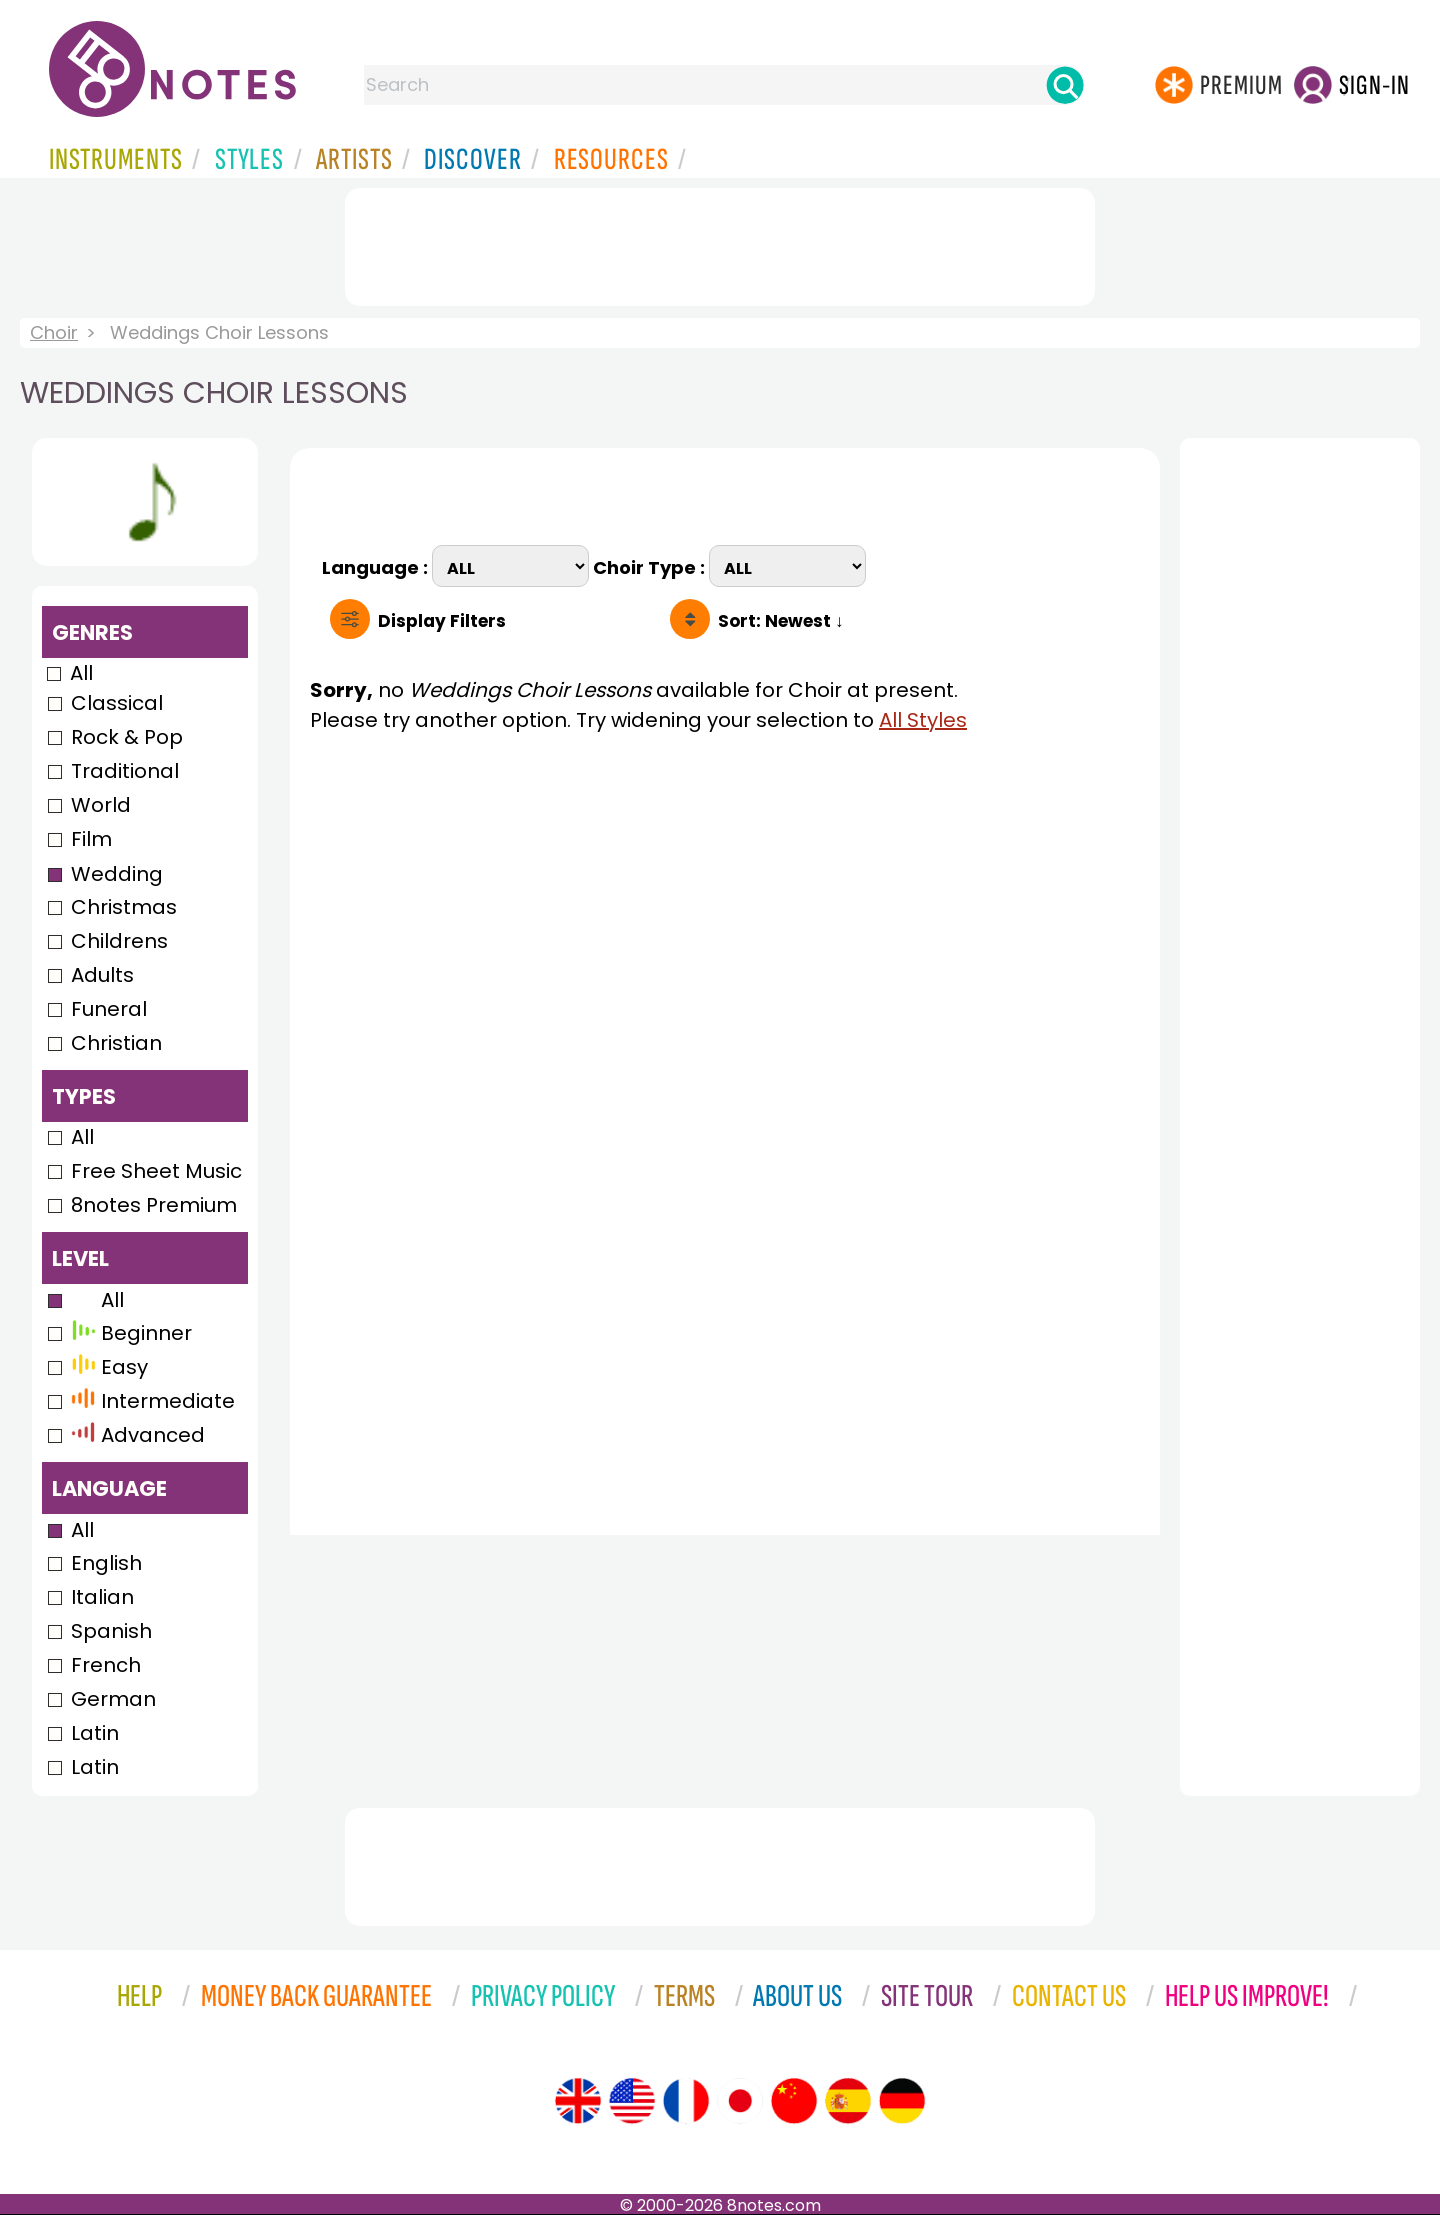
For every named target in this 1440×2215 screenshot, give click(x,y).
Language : (377, 565)
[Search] (1065, 85)
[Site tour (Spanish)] (848, 2101)
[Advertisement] (720, 243)
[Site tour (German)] (902, 2101)
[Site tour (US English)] (632, 2101)
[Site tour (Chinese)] (794, 2101)
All (81, 673)
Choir (54, 332)
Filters (442, 621)
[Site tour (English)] (578, 2101)
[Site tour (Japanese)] (740, 2101)
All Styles (923, 720)
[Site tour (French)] (686, 2101)
